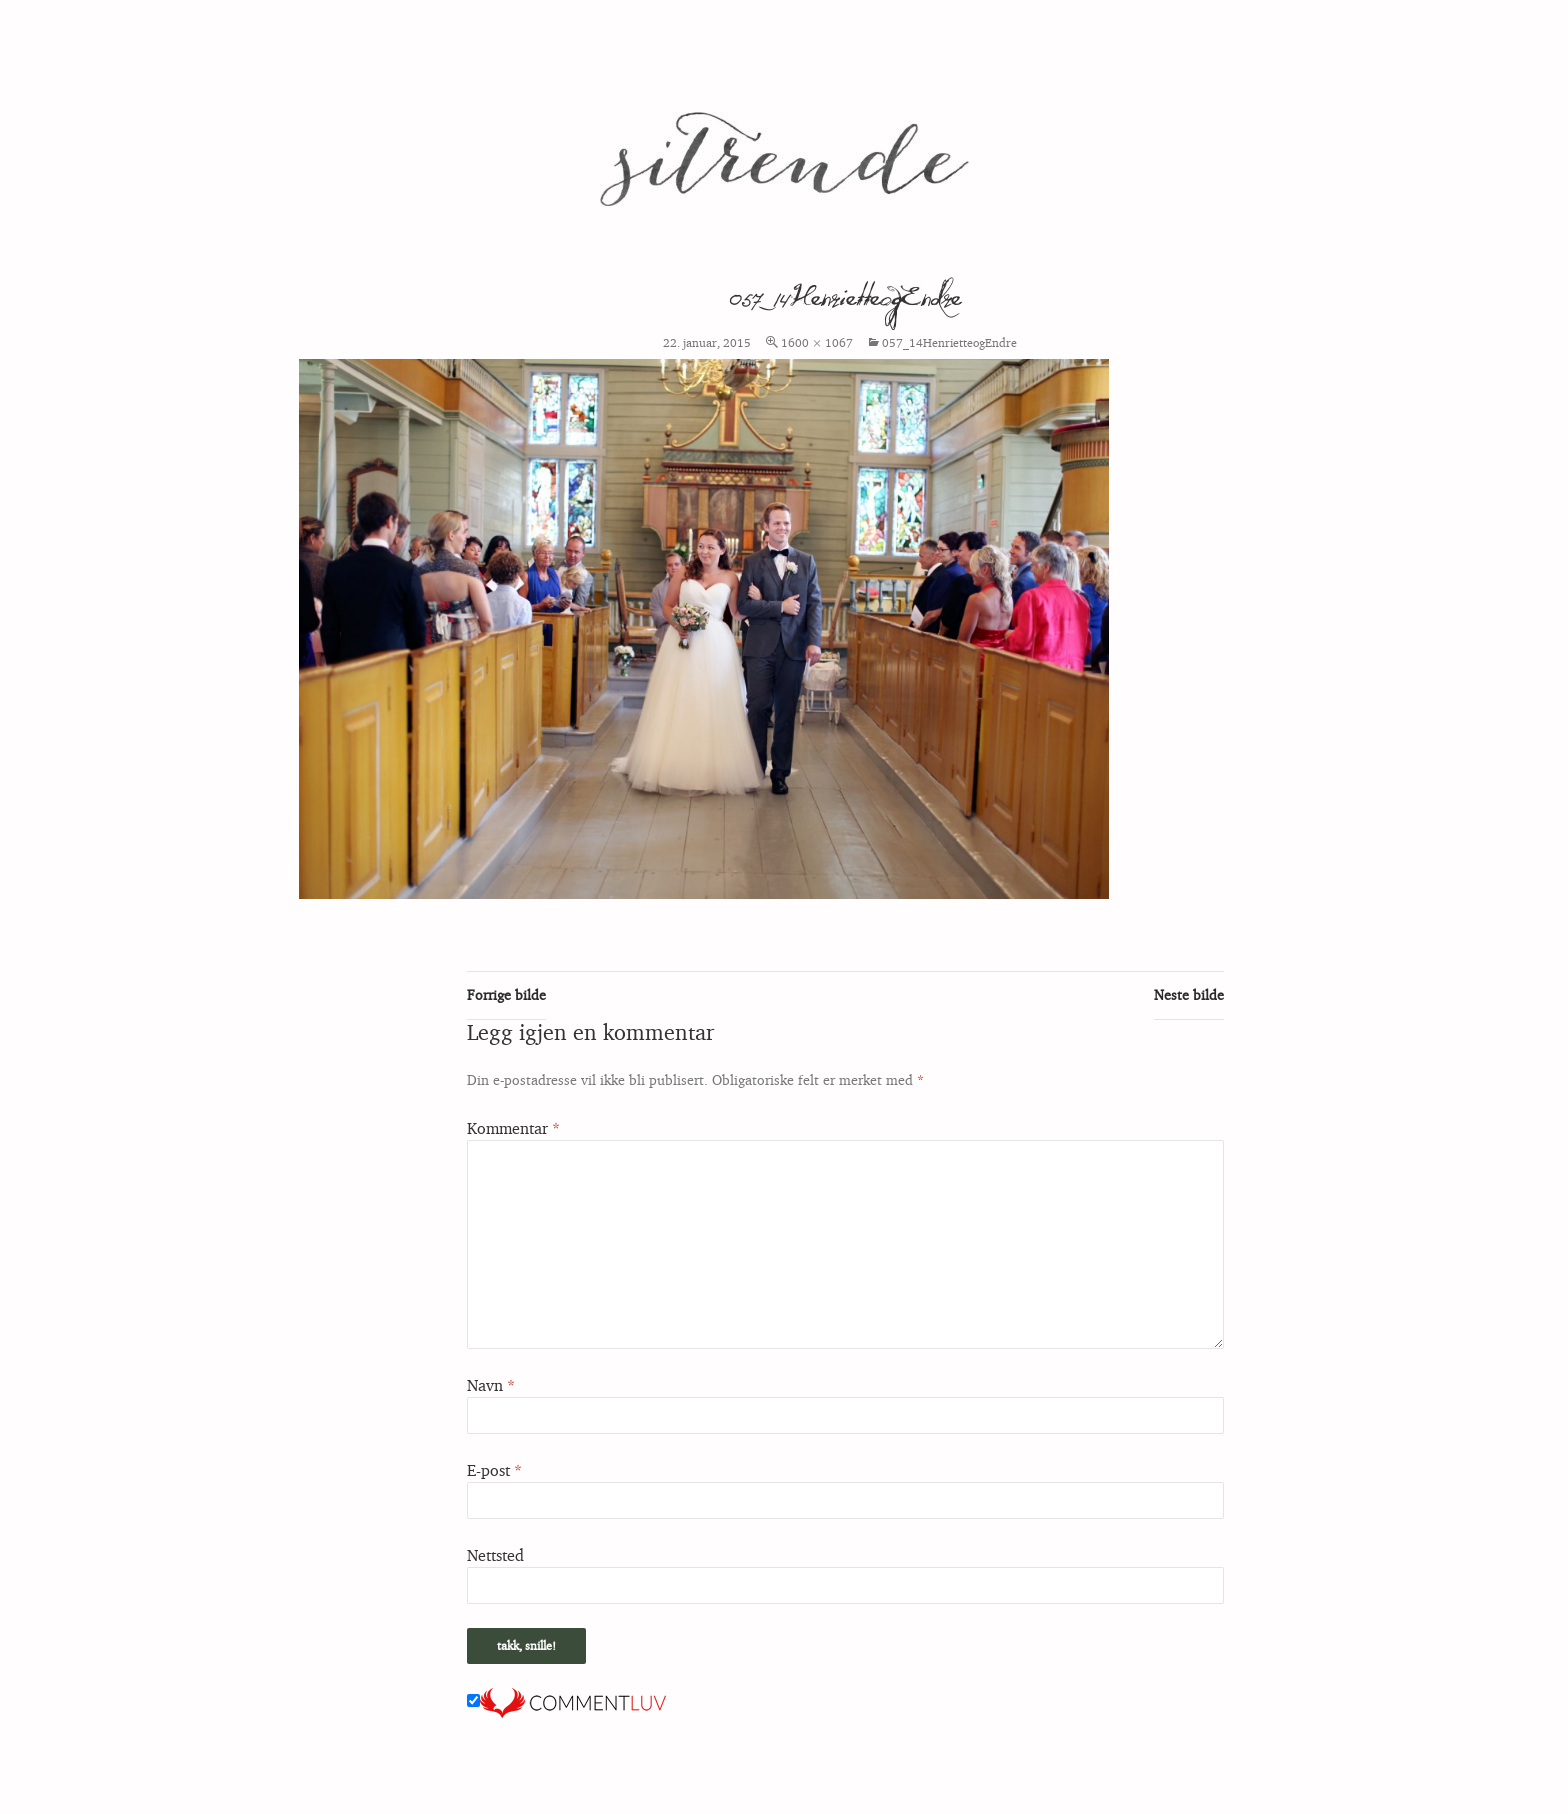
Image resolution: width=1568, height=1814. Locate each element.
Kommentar (513, 1128)
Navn (491, 1385)
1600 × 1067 (817, 342)
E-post (494, 1470)
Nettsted (495, 1555)
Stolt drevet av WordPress (252, 1789)
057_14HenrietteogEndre (949, 342)
